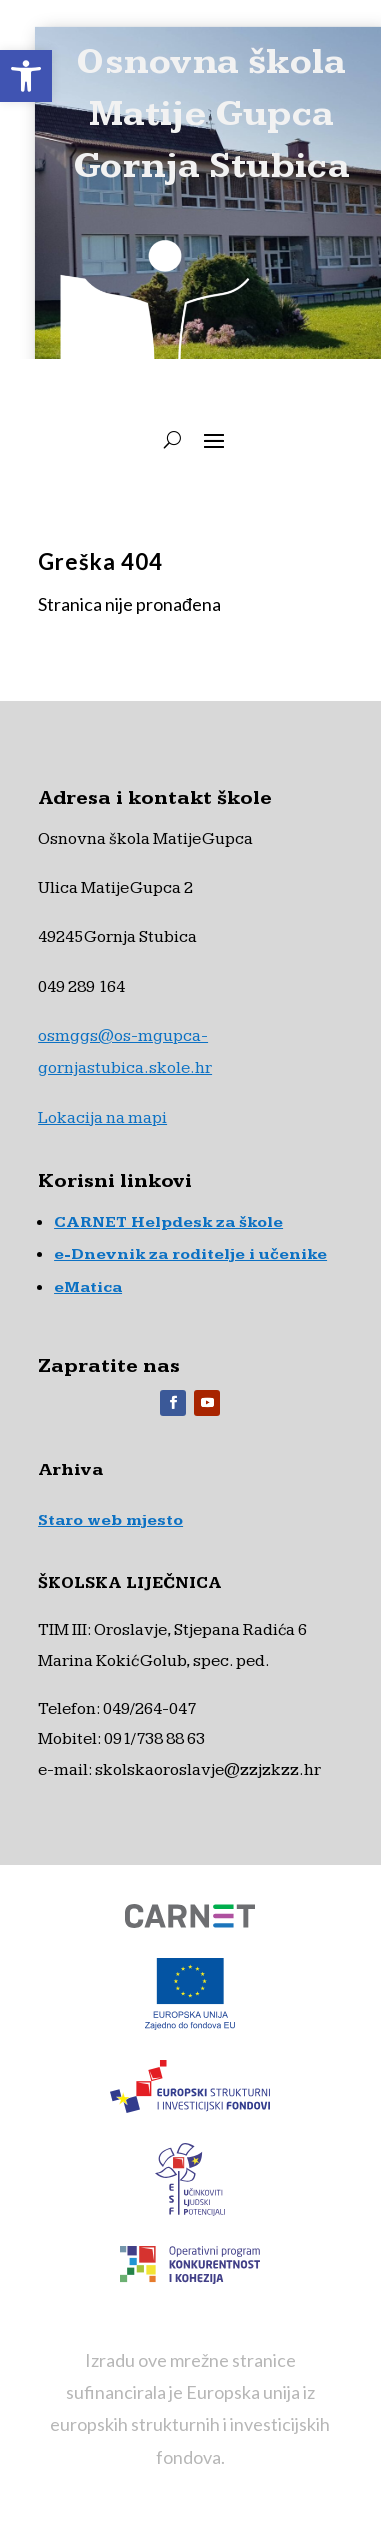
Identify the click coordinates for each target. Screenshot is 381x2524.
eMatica (88, 1287)
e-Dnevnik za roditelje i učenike (190, 1254)
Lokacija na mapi (102, 1118)
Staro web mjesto (110, 1520)
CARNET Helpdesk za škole (168, 1222)
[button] (26, 76)
